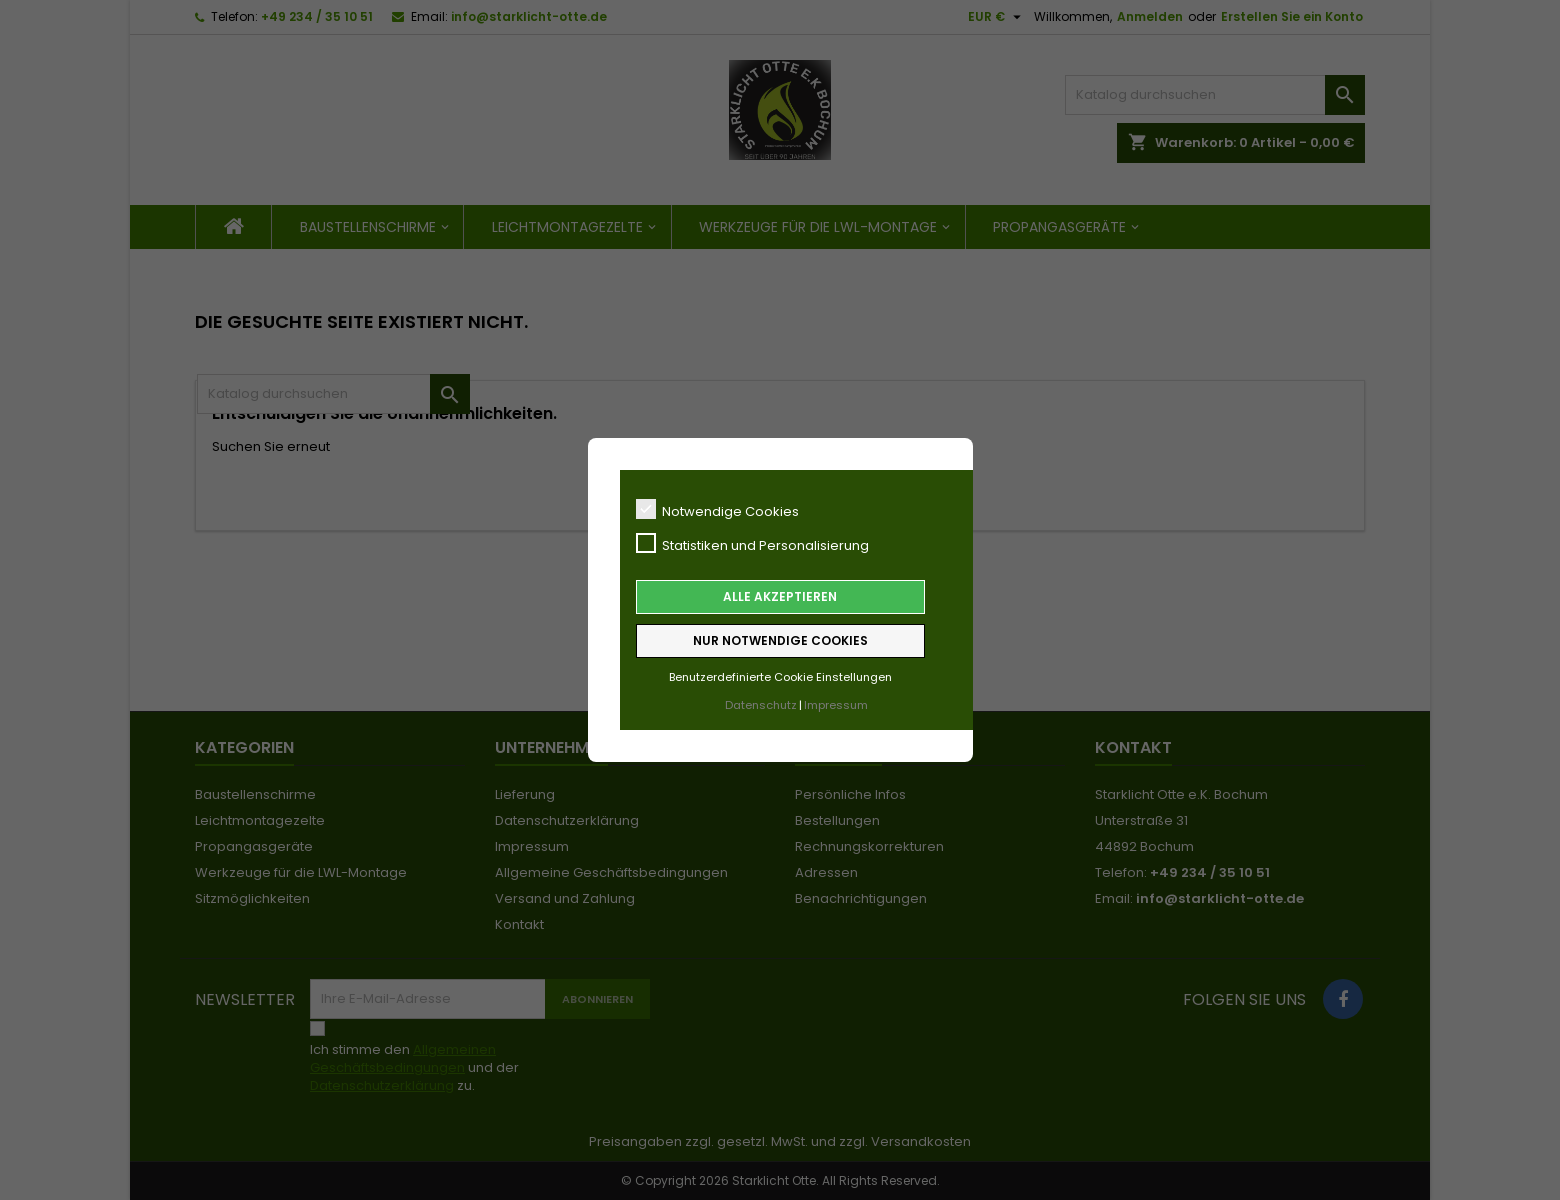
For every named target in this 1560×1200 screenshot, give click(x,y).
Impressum (836, 705)
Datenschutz (761, 705)
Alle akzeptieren (780, 596)
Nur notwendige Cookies (780, 640)
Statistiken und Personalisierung (752, 544)
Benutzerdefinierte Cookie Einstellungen (780, 677)
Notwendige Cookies (717, 510)
